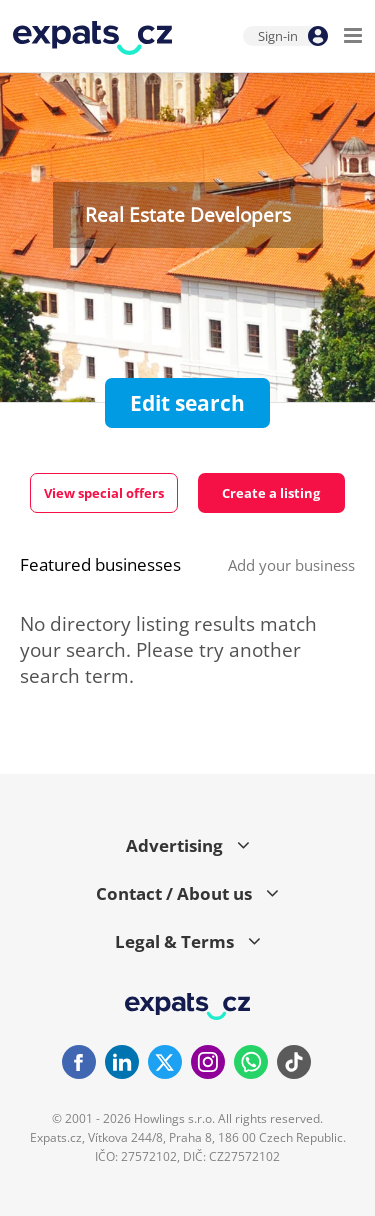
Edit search (187, 403)
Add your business (291, 565)
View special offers (104, 493)
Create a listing (271, 493)
